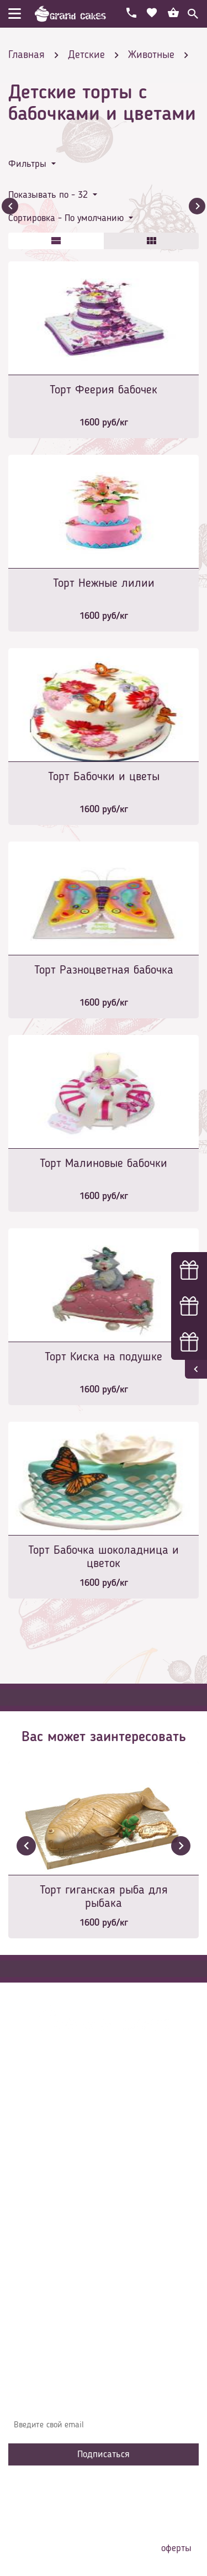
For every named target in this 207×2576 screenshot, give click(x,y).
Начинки (32, 2224)
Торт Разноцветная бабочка (103, 970)
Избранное (36, 2240)
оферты (176, 2548)
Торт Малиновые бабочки (103, 1164)
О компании (38, 2174)
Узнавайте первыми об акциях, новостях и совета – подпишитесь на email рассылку (101, 2398)
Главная (31, 2157)
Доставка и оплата (51, 2190)
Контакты (34, 2207)
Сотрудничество (45, 2257)
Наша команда (44, 2273)
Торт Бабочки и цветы (104, 777)
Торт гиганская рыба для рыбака (104, 1897)
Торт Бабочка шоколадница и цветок (103, 1557)
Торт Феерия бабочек (103, 390)
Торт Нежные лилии (104, 583)
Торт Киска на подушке (103, 1357)
